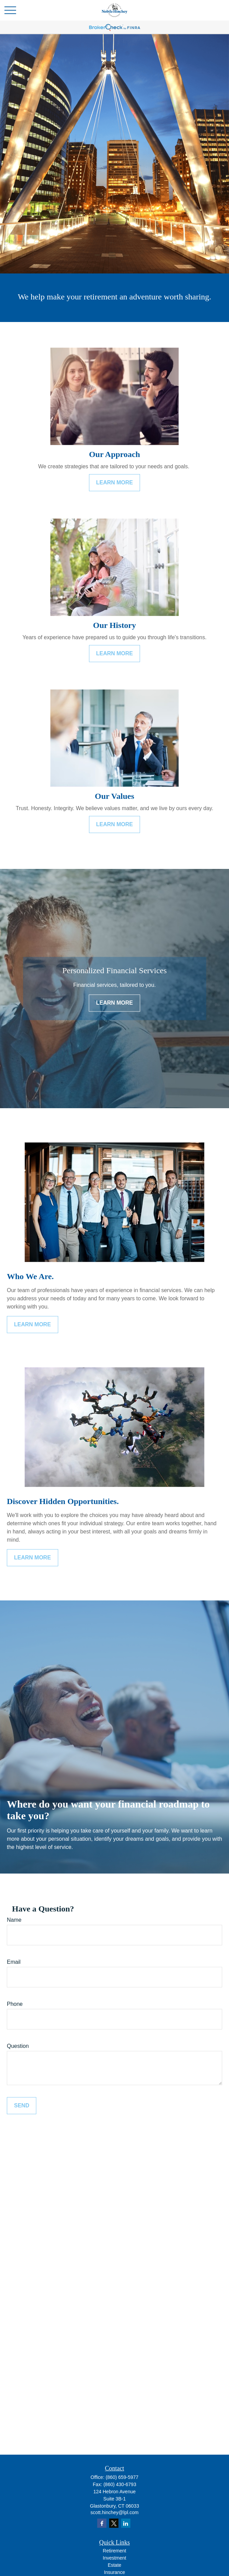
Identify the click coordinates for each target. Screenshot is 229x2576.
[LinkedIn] (125, 2523)
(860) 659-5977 (122, 2477)
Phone (15, 2004)
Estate (115, 2565)
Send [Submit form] (21, 2105)
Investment (114, 2558)
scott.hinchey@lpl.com (114, 2512)
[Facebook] (101, 2523)
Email (14, 1962)
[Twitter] (113, 2523)
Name (14, 1920)
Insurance (114, 2572)
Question (18, 2046)
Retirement (114, 2550)
